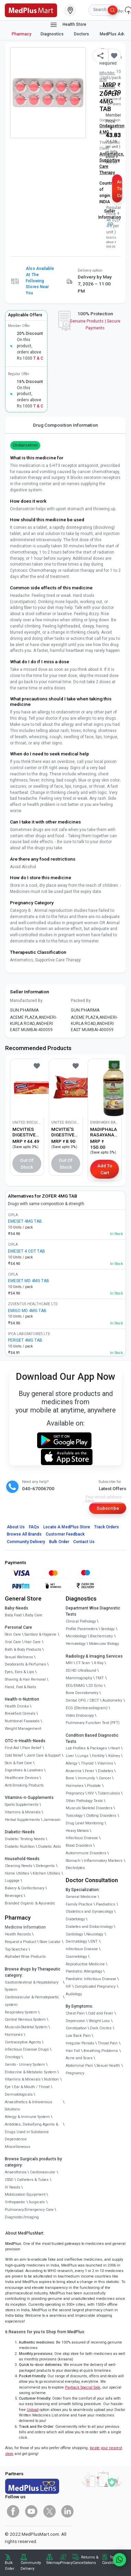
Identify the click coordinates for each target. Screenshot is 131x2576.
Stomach (73, 1860)
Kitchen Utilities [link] (46, 1873)
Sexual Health (108, 2065)
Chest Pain (75, 2013)
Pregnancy (75, 1793)
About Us (16, 1527)
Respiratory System (21, 2012)
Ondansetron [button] (25, 445)
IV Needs (12, 2187)
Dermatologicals (19, 2094)
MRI (69, 1663)
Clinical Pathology (81, 1621)
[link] (31, 9)
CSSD (9, 2179)
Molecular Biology (104, 1643)
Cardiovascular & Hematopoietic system (32, 2001)
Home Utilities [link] (17, 1873)
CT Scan (83, 1663)
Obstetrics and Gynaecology (89, 1911)
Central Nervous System (25, 2019)
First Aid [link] (12, 1748)
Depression (75, 2021)
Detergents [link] (45, 1866)
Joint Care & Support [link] (43, 1755)
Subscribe (108, 1508)
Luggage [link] (12, 1880)
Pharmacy (21, 34)
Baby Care (33, 1615)
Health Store (68, 25)
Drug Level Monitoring (84, 1823)
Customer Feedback (65, 1534)
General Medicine (81, 1897)
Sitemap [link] (53, 2563)
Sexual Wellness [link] (19, 1657)
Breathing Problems (101, 2051)
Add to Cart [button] (119, 188)
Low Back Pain (78, 2035)
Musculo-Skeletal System (26, 2027)
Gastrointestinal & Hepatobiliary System (31, 1986)
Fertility (98, 1756)
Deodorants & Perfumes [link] (25, 1664)
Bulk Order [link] (9, 2565)
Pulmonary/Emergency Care (29, 2209)
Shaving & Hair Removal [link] (25, 1679)
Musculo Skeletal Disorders (89, 1808)
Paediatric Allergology (84, 1971)
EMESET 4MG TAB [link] (25, 1221)
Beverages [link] (14, 1895)
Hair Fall (73, 2051)
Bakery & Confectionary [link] (24, 1888)
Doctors (82, 34)
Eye (8, 2087)
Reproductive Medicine (85, 1964)
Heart (115, 1748)
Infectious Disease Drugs (27, 2049)
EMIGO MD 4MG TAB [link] (27, 1310)
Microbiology (76, 1636)
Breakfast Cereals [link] (20, 1713)
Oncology (12, 2057)
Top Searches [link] (16, 1949)
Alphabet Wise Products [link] (25, 1956)
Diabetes (105, 1771)
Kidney (114, 1756)
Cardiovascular (42, 2172)
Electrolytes (75, 1868)
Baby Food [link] (13, 1615)
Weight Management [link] (23, 1728)
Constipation (76, 2028)
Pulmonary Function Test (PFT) (93, 1723)
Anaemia (73, 1771)
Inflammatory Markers (103, 1860)
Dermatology (76, 1941)
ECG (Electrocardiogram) (87, 1708)
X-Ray (98, 1663)
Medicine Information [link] (25, 1927)
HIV (91, 1793)
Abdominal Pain (79, 2065)
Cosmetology (76, 1956)
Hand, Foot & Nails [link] (20, 1687)
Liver (70, 1756)
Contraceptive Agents (23, 2042)
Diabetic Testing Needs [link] (25, 1839)
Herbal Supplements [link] (22, 1820)
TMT (100, 1678)
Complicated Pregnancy (95, 1986)
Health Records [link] (18, 1934)
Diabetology (75, 1919)
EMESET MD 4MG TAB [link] (28, 1280)
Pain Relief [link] (31, 1748)
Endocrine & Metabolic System (30, 2072)
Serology (107, 1629)
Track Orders (106, 1527)
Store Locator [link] (50, 1942)
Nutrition (51, 2079)
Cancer (105, 1778)
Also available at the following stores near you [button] (40, 280)
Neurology (94, 1934)
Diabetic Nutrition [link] (20, 1846)
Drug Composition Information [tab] (65, 425)
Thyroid (87, 1763)
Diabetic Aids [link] (49, 1846)
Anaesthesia (15, 2172)
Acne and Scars (79, 2058)
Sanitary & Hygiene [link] (40, 1634)
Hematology (76, 1643)
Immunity (86, 1778)
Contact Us (84, 1541)
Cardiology (74, 1934)
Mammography (79, 1678)
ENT (94, 1941)
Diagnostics (53, 34)
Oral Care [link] (13, 1642)
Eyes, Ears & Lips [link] (19, 1672)
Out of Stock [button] (27, 1163)
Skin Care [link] (13, 1634)
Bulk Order (59, 1541)
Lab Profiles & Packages (86, 1748)
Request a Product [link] (20, 1942)
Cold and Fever (100, 2013)
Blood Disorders (79, 1845)
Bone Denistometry (82, 1693)
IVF (68, 1986)
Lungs (82, 1756)
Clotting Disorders (101, 1815)
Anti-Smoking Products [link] (24, 1785)
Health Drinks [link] (17, 1706)
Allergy (71, 1763)
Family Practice (79, 1904)
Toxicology (74, 1815)
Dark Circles (100, 2028)
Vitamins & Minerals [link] (23, 1812)
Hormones (14, 2034)
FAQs (34, 1527)
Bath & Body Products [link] (23, 1649)
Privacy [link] (66, 2563)
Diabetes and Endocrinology (89, 1926)
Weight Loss (99, 2021)
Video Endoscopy (80, 1715)
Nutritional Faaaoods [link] (22, 1721)
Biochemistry (101, 1636)
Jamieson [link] (52, 1820)
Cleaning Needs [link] (18, 1866)
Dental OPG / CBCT (82, 1700)
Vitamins (105, 1763)
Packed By (81, 1000)
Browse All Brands (24, 1534)
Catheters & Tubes (32, 2179)
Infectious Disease (82, 1838)
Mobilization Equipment (25, 2194)
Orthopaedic (15, 2202)
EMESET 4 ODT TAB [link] (26, 1251)
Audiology (74, 1994)
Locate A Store (66, 1527)
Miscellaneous (17, 2146)
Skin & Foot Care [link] (18, 1763)
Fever (89, 1771)
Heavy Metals (77, 1831)
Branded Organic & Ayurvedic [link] (30, 1903)
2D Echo (95, 1685)
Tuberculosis (109, 1793)
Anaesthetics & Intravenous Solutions (28, 2106)
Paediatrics (105, 1904)
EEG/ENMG (75, 1685)
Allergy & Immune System (27, 2117)
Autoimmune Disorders (86, 1853)
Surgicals (37, 2202)
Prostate (94, 1785)
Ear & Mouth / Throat (32, 2087)
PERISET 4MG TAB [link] (25, 1340)
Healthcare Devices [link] (22, 1778)
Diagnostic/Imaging (22, 2217)
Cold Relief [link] (14, 1755)
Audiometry (112, 1700)
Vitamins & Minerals (23, 2079)
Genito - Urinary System (25, 2064)
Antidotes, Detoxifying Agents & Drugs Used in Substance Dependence (31, 2132)
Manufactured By (26, 1000)
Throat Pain (108, 2043)
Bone (70, 1778)
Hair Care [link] (32, 1642)
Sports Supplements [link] (22, 1804)
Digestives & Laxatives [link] (24, 1770)
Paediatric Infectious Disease (91, 1979)
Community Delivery (26, 1541)
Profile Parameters (82, 1629)
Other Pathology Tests (84, 1801)
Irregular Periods (80, 2043)
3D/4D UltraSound (81, 1670)
